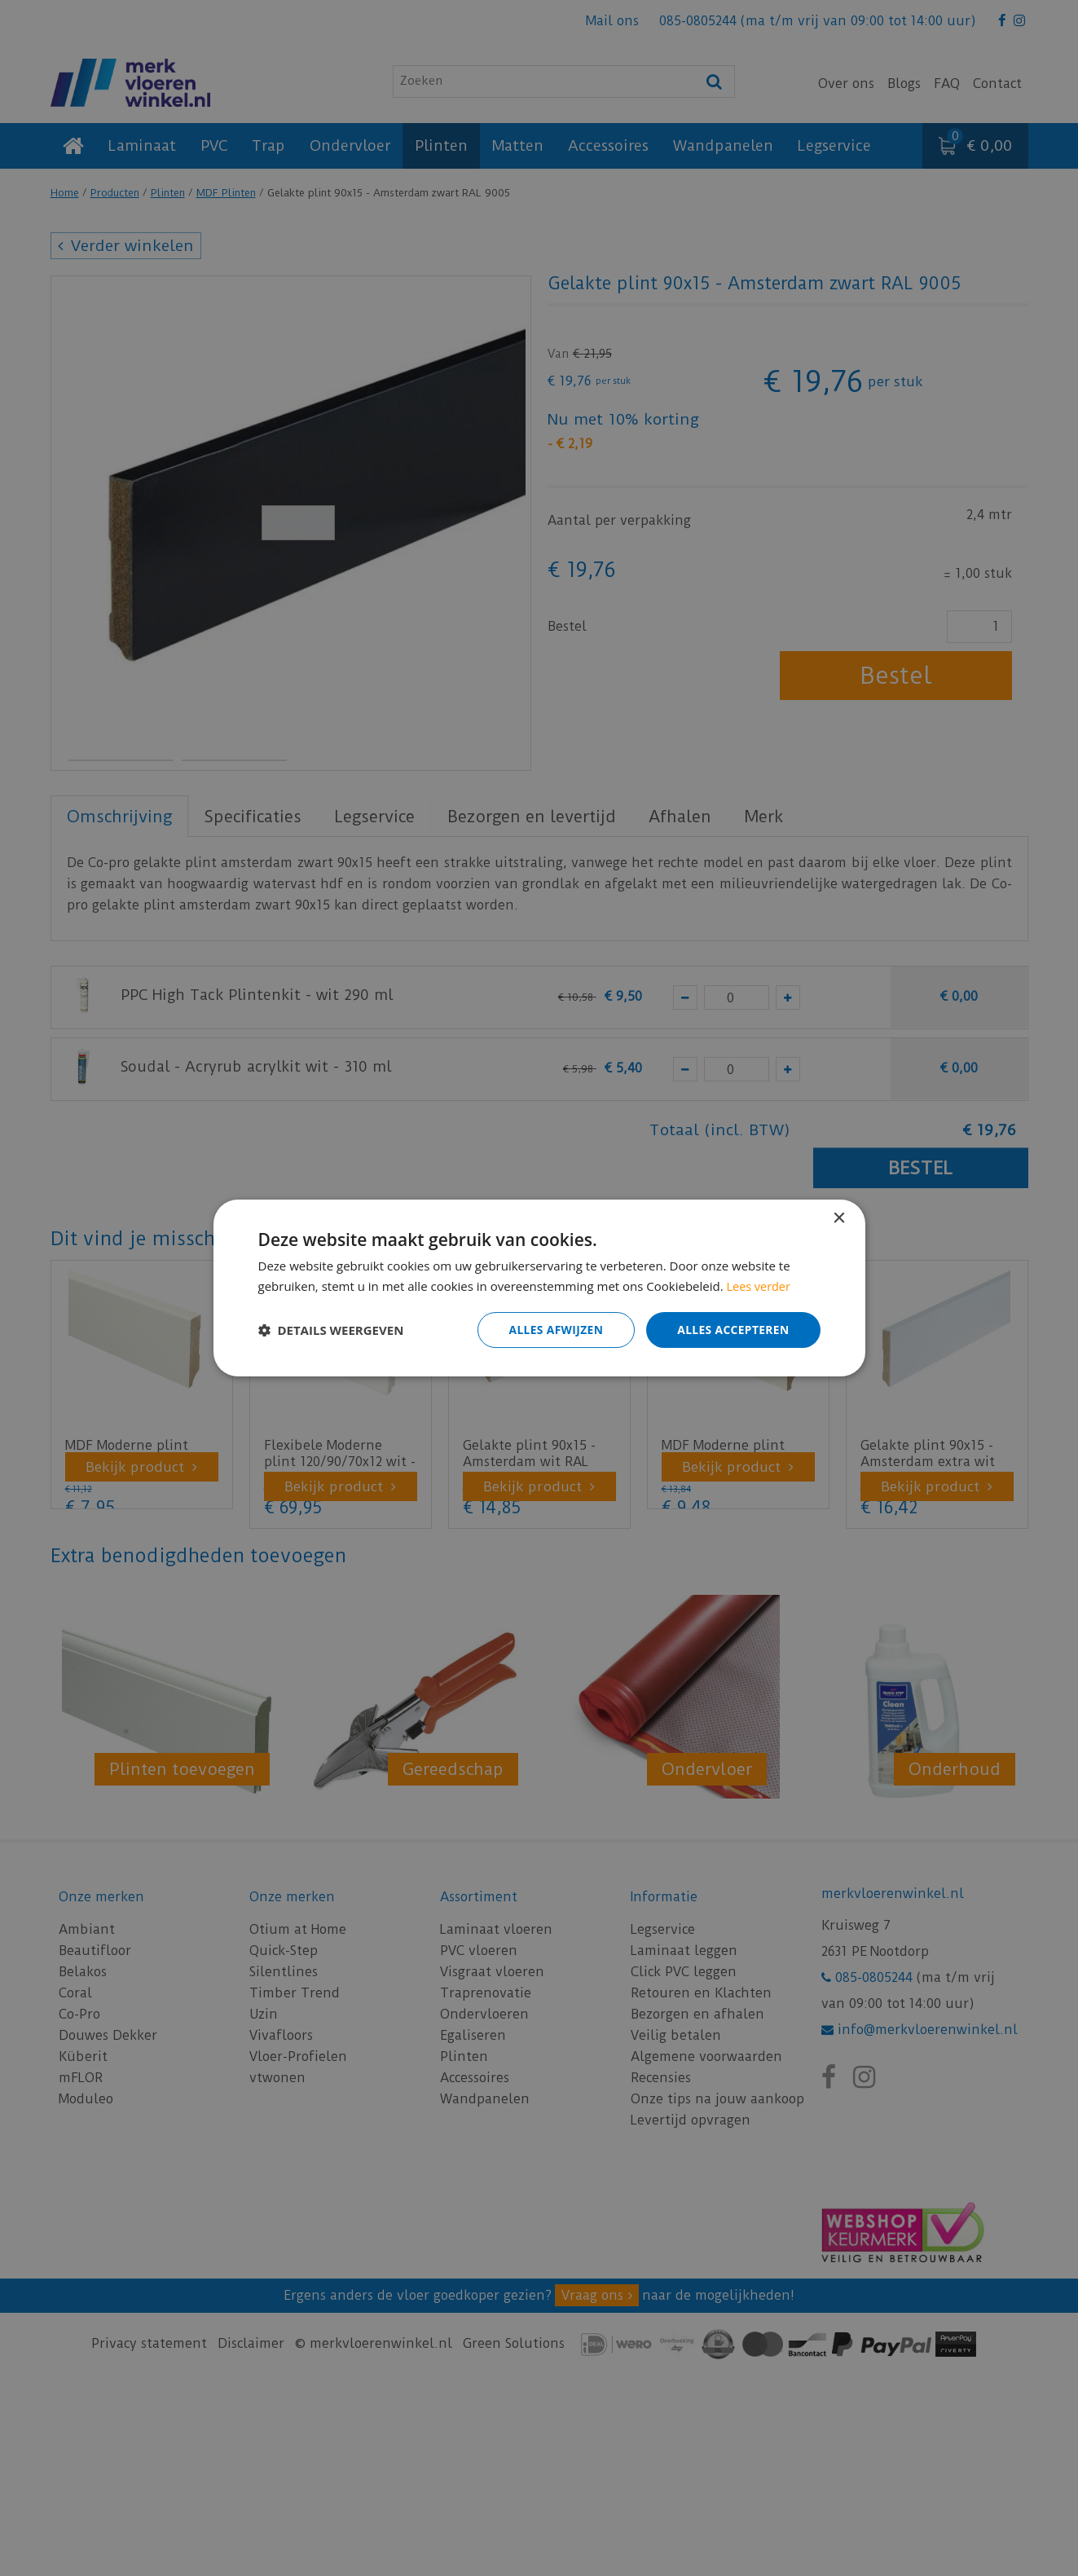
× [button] (839, 1218)
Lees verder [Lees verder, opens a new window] (760, 1285)
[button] (331, 1330)
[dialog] (539, 1288)
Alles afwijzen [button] (553, 1329)
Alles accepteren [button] (732, 1329)
